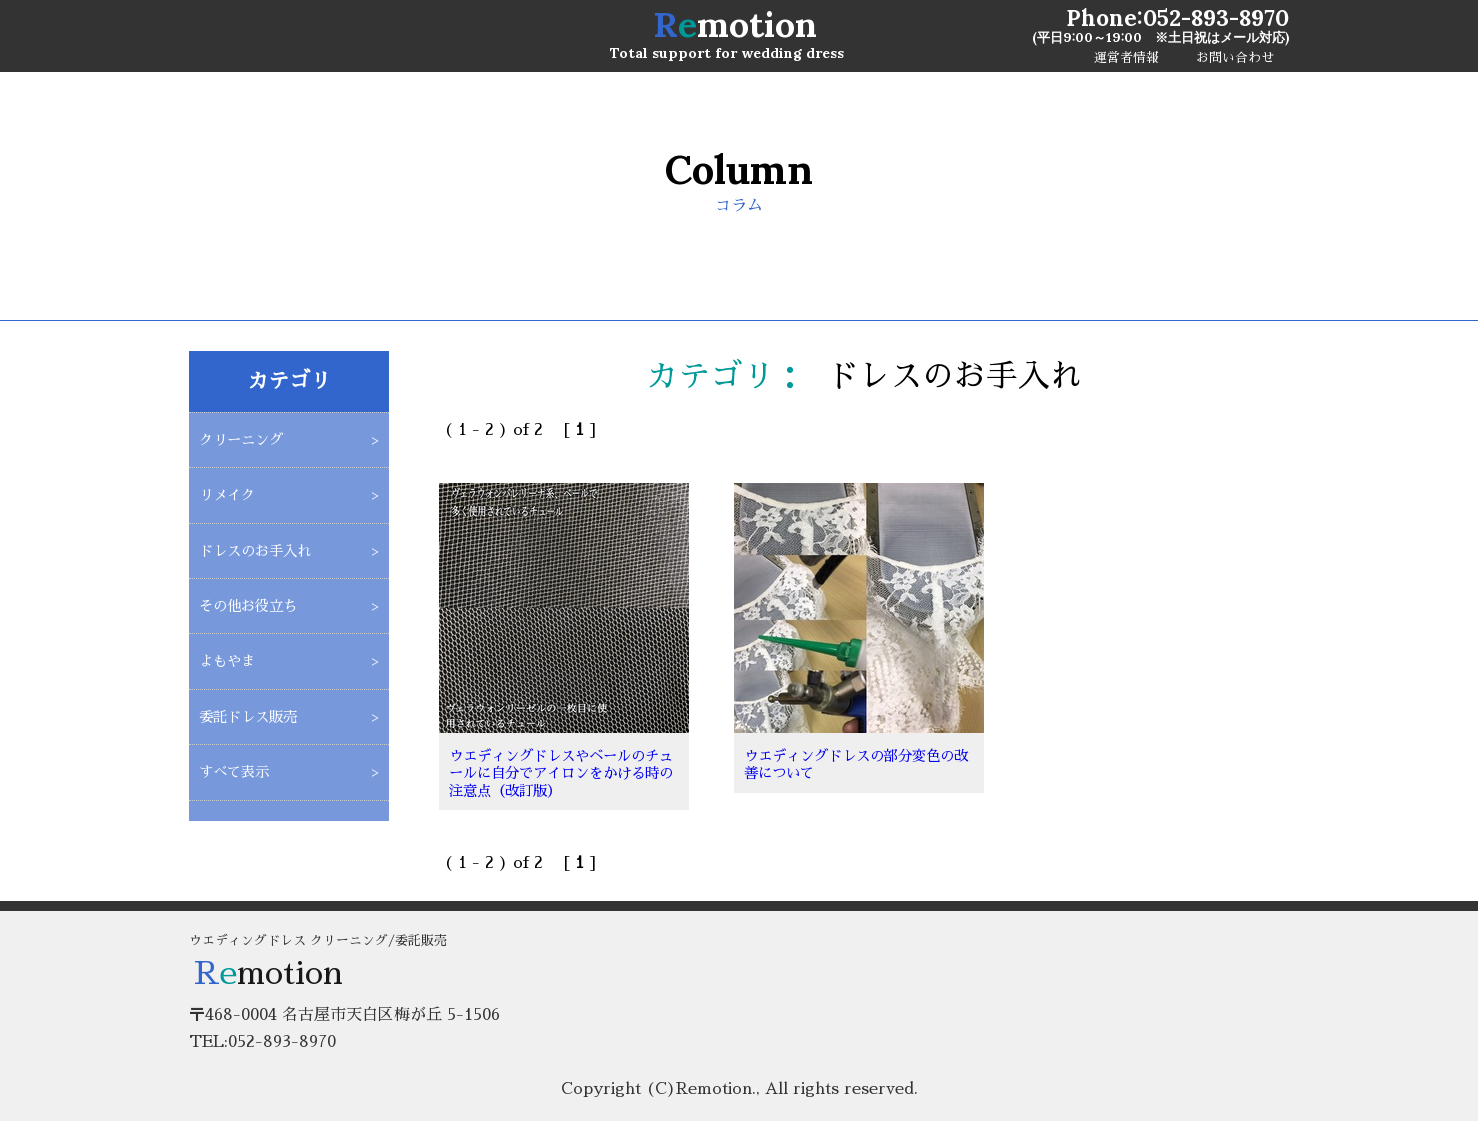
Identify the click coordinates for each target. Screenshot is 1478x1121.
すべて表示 (234, 772)
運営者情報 (1126, 58)
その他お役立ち (248, 606)
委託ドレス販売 (248, 717)
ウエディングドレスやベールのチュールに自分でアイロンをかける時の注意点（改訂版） (561, 773)
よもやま (227, 661)
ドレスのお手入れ (255, 551)
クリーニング (241, 440)
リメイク (227, 495)
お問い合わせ (1235, 58)
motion (735, 24)
